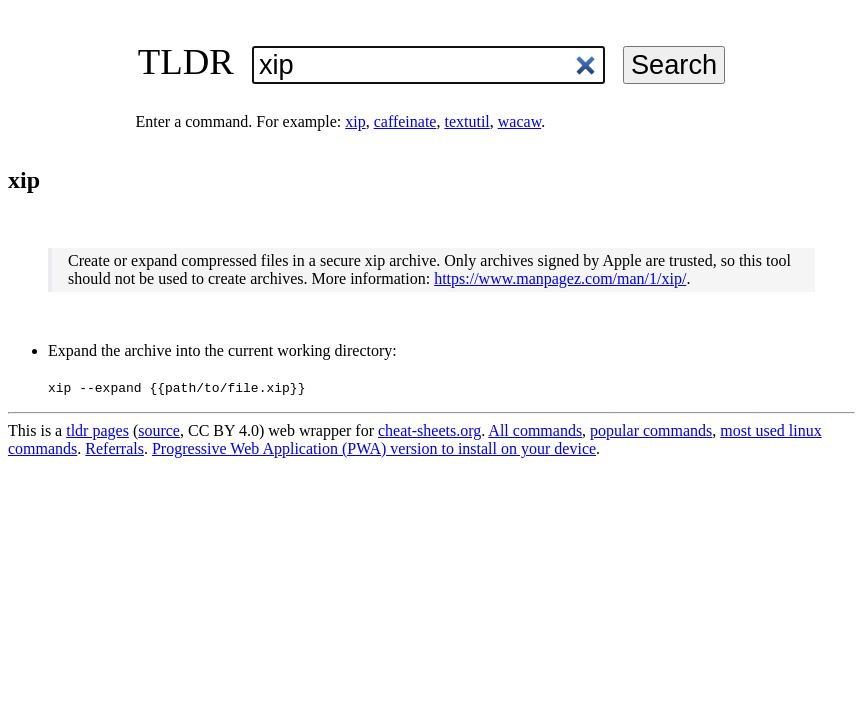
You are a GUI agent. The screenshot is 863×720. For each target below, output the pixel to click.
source (159, 430)
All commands (535, 430)
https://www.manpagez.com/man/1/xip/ (560, 278)
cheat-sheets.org (429, 430)
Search (674, 64)
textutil (466, 121)
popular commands (651, 430)
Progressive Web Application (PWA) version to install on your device (374, 448)
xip (355, 121)
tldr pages (97, 430)
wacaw (519, 121)
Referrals (114, 448)
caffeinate (405, 121)
